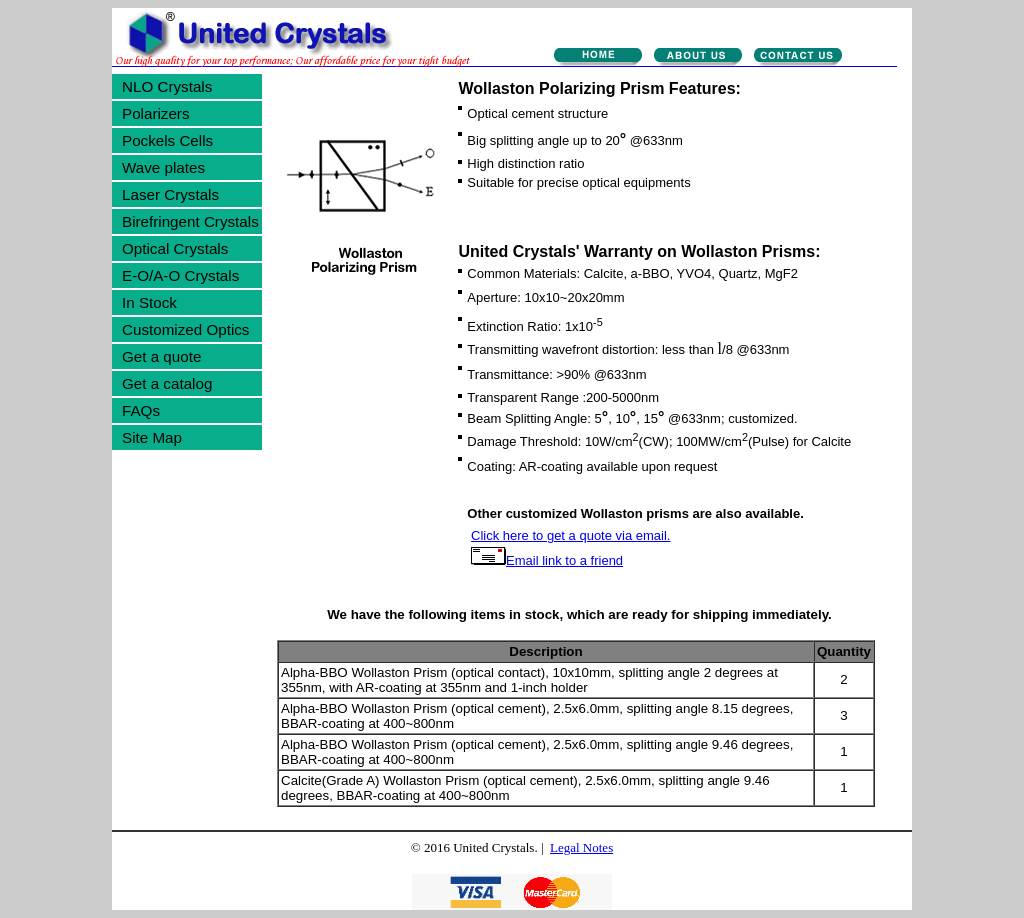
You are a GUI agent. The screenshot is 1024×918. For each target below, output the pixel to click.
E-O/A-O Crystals (180, 275)
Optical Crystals (175, 248)
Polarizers (156, 113)
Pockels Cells (167, 140)
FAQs (141, 410)
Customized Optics (185, 329)
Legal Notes (581, 847)
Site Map (152, 437)
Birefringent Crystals (190, 221)
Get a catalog (167, 383)
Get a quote (161, 356)
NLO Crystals (167, 86)
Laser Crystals (170, 194)
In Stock (149, 302)
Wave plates (163, 167)
